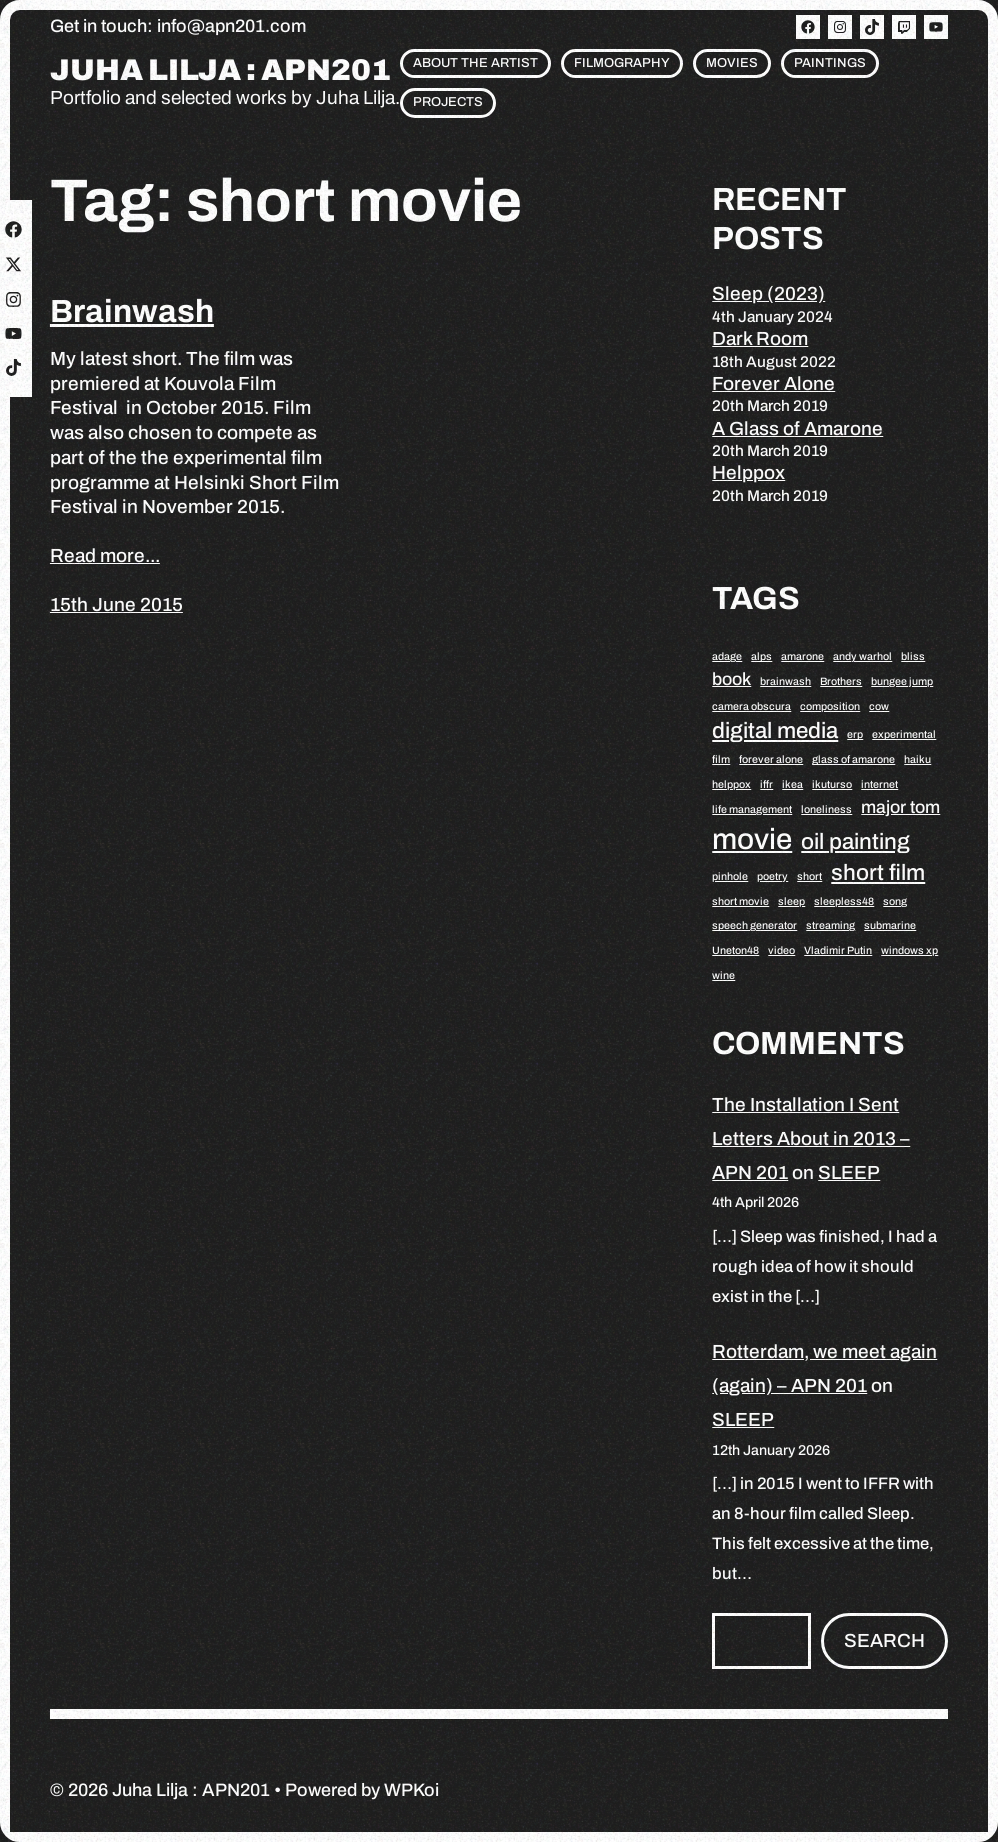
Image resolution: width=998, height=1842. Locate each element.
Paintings (830, 63)
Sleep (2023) (768, 293)
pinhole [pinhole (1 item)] (730, 876)
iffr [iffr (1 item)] (766, 784)
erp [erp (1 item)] (855, 734)
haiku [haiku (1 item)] (917, 759)
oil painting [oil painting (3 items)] (855, 841)
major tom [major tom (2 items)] (900, 807)
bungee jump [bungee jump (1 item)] (902, 681)
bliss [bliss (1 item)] (913, 656)
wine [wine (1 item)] (723, 975)
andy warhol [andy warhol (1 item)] (862, 656)
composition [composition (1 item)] (830, 706)
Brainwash (132, 311)
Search (884, 1640)
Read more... (105, 555)
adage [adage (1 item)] (727, 656)
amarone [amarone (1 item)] (802, 656)
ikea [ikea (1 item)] (792, 784)
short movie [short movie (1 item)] (740, 901)
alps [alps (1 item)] (761, 656)
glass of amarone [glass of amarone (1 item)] (853, 759)
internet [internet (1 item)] (879, 784)
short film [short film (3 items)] (878, 872)
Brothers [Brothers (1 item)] (841, 681)
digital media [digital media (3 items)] (775, 730)
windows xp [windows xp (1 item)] (909, 950)
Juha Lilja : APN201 (220, 71)
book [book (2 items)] (731, 679)
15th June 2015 (116, 604)
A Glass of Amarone (797, 428)
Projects (448, 102)
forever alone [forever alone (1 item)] (771, 759)
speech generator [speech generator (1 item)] (754, 925)
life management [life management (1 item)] (752, 809)
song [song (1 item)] (895, 901)
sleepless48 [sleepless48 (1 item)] (844, 901)
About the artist (475, 63)
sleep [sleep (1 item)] (791, 901)
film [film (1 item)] (721, 759)
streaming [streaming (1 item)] (830, 925)
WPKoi (411, 1790)
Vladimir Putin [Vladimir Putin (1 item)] (838, 950)
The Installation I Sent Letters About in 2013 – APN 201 (811, 1138)
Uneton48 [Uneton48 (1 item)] (735, 950)
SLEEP (849, 1172)
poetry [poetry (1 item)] (772, 876)
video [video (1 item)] (781, 950)
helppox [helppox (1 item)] (731, 784)
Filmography (622, 63)
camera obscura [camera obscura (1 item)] (751, 706)
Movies (732, 63)
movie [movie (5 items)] (752, 839)
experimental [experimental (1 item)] (904, 734)
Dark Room (760, 338)
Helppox (748, 472)
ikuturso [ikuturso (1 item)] (832, 784)
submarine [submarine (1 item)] (890, 925)
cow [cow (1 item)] (879, 706)
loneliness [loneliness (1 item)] (826, 809)
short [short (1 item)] (809, 876)
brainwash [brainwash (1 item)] (785, 681)
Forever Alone (773, 383)
